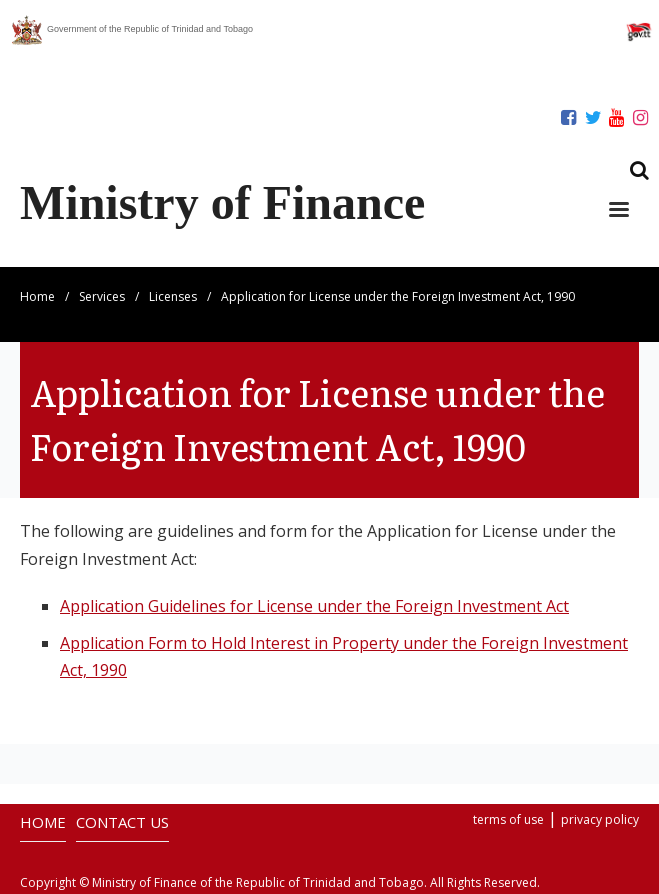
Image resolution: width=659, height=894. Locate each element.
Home (37, 296)
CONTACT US (122, 822)
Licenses (173, 296)
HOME (43, 822)
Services (102, 296)
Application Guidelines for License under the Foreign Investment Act (314, 606)
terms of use (508, 819)
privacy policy (600, 819)
